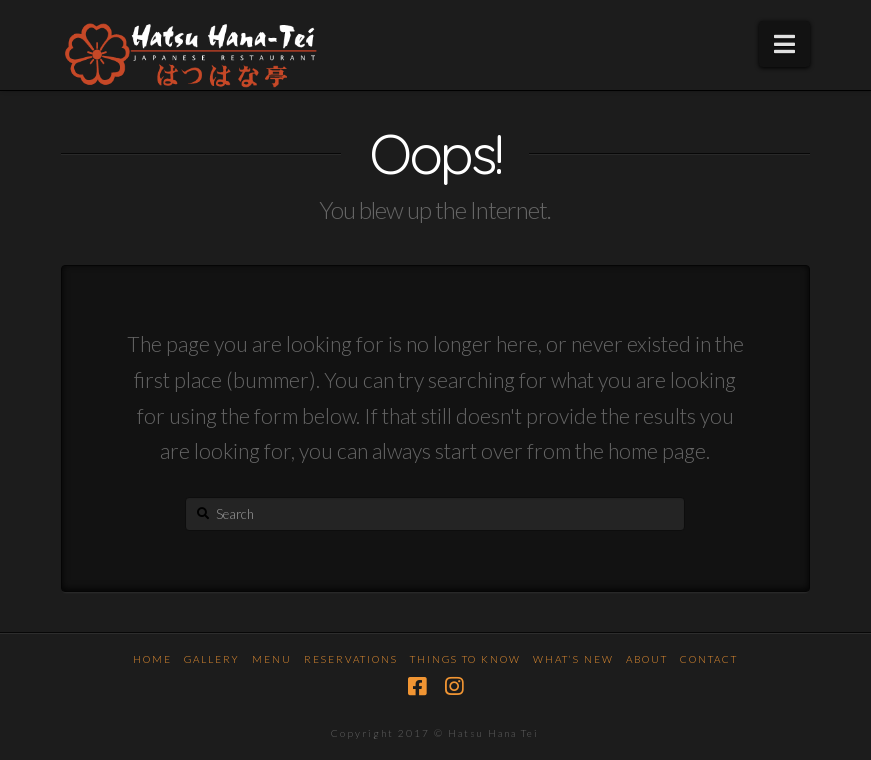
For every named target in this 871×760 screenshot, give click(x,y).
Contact (709, 659)
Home (152, 659)
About (647, 659)
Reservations (351, 659)
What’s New (573, 659)
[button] (784, 44)
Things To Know (465, 659)
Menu (272, 659)
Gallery (212, 659)
